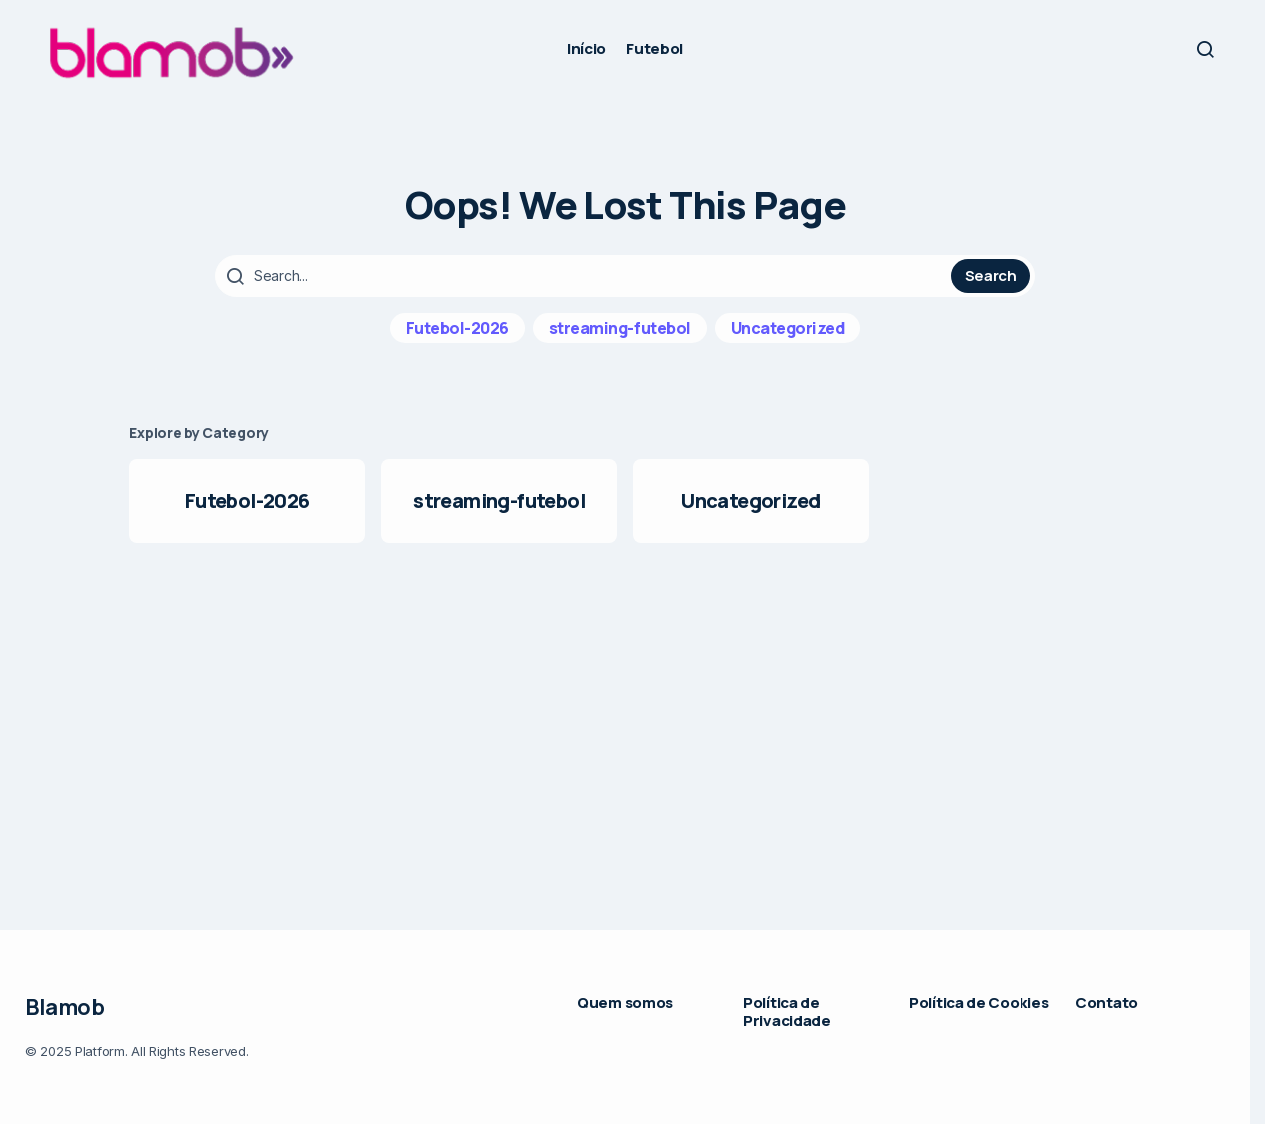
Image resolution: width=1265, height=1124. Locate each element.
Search (991, 275)
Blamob (64, 1007)
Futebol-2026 (457, 328)
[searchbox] (585, 276)
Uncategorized (788, 328)
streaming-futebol (620, 328)
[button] (1205, 49)
